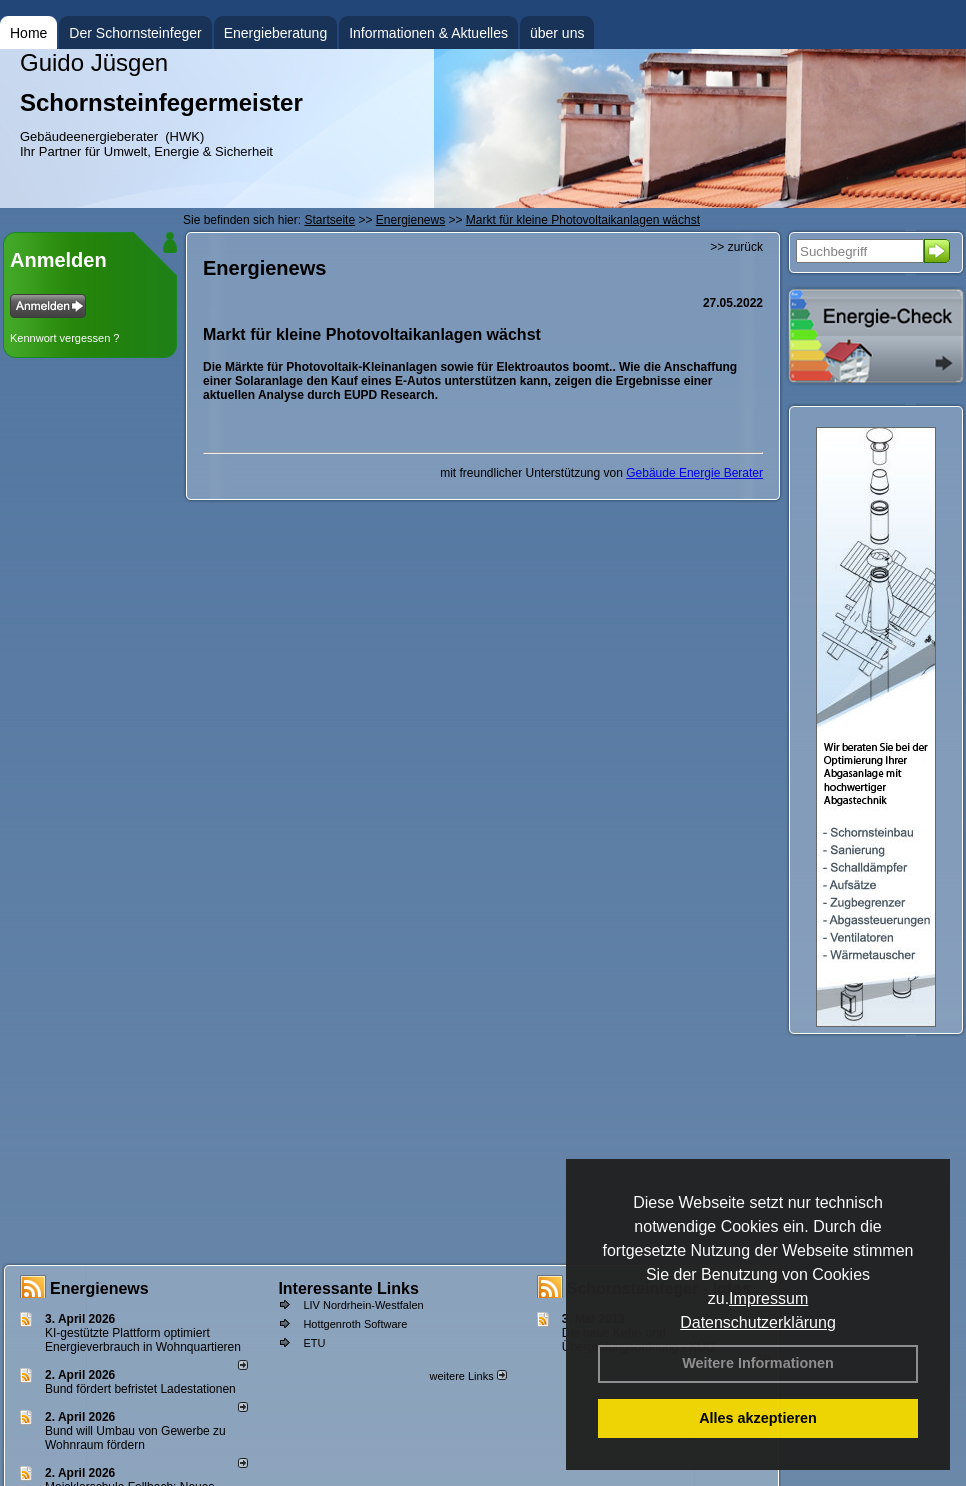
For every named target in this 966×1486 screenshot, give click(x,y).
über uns (557, 33)
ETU (314, 1343)
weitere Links (467, 1376)
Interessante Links (348, 1288)
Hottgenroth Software (355, 1324)
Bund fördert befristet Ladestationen (140, 1389)
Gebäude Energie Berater (694, 473)
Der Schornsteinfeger (135, 33)
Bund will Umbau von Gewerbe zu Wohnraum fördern (135, 1438)
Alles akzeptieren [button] (758, 1418)
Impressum (768, 1298)
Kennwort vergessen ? (64, 338)
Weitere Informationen (758, 1363)
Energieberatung (276, 33)
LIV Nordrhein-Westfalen (363, 1305)
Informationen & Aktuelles (428, 33)
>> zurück (736, 247)
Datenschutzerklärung (758, 1322)
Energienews (99, 1288)
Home (28, 33)
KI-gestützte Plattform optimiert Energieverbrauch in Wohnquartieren (143, 1340)
